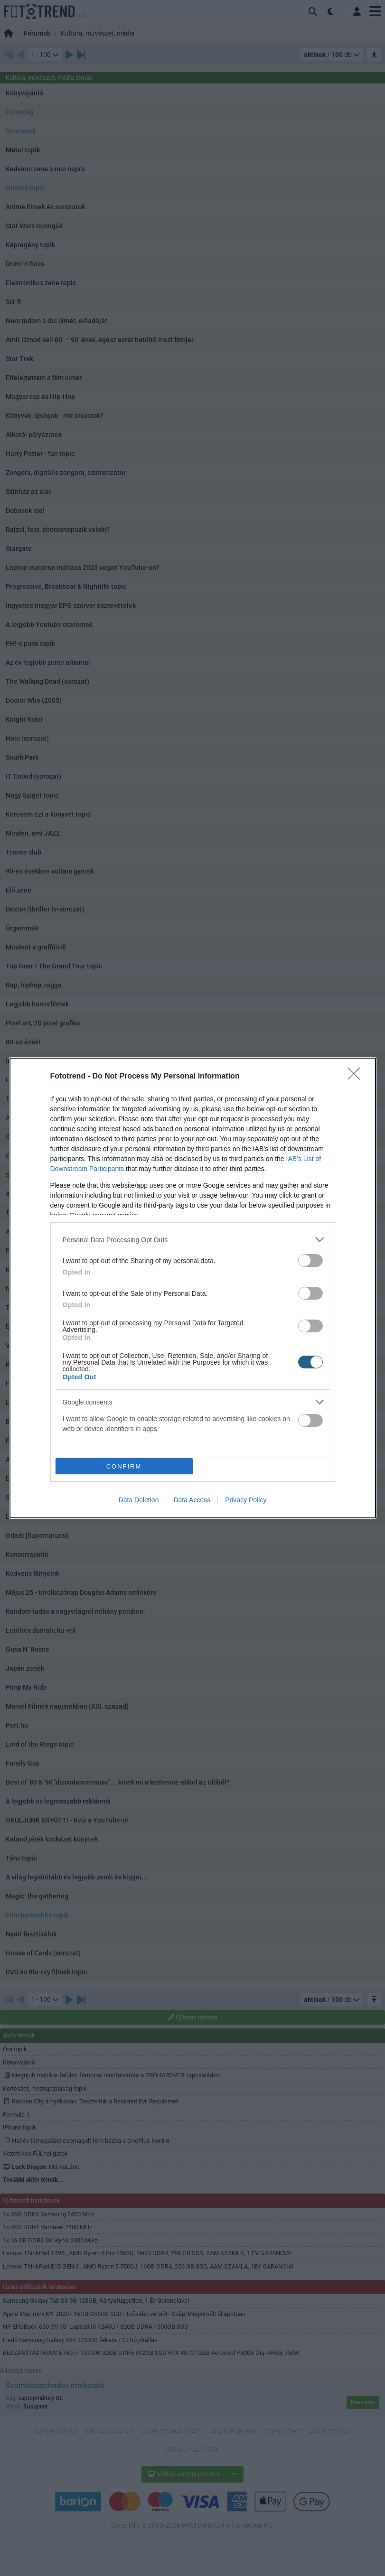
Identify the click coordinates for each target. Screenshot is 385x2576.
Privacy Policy (245, 1500)
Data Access (191, 1500)
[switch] (310, 1260)
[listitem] (193, 1240)
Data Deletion (139, 1500)
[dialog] (193, 1288)
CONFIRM (124, 1466)
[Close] (357, 1077)
